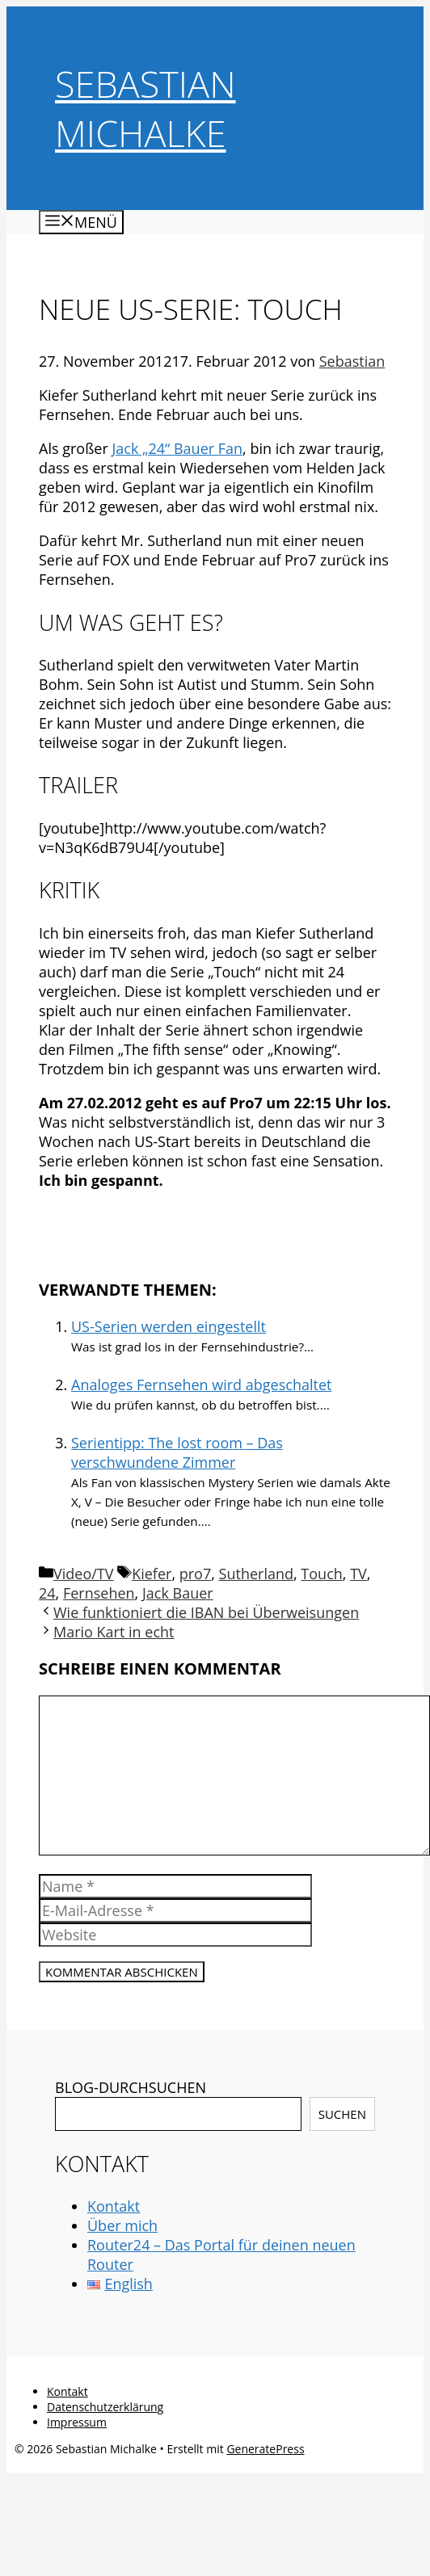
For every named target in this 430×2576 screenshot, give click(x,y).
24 (47, 1593)
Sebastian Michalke (145, 108)
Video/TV (83, 1573)
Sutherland (256, 1573)
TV (358, 1573)
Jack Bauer (177, 1593)
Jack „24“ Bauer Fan (177, 448)
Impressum (77, 2422)
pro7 (195, 1573)
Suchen (342, 2114)
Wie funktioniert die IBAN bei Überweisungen (206, 1612)
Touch (321, 1573)
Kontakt (113, 2206)
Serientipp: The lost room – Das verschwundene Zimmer (177, 1452)
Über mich (122, 2225)
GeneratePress (265, 2448)
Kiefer (151, 1573)
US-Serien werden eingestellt (168, 1326)
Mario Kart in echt (114, 1631)
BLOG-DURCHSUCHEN (130, 2087)
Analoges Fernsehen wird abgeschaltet (201, 1384)
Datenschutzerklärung (105, 2406)
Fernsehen (99, 1593)
